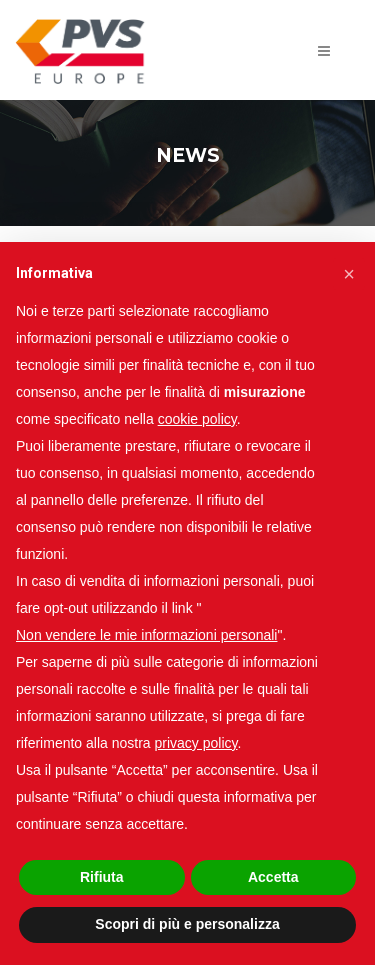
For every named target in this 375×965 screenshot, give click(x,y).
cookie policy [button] (197, 419)
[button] (349, 274)
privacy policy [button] (196, 743)
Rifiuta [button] (102, 877)
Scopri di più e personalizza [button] (187, 924)
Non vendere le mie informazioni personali (146, 635)
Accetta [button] (273, 877)
